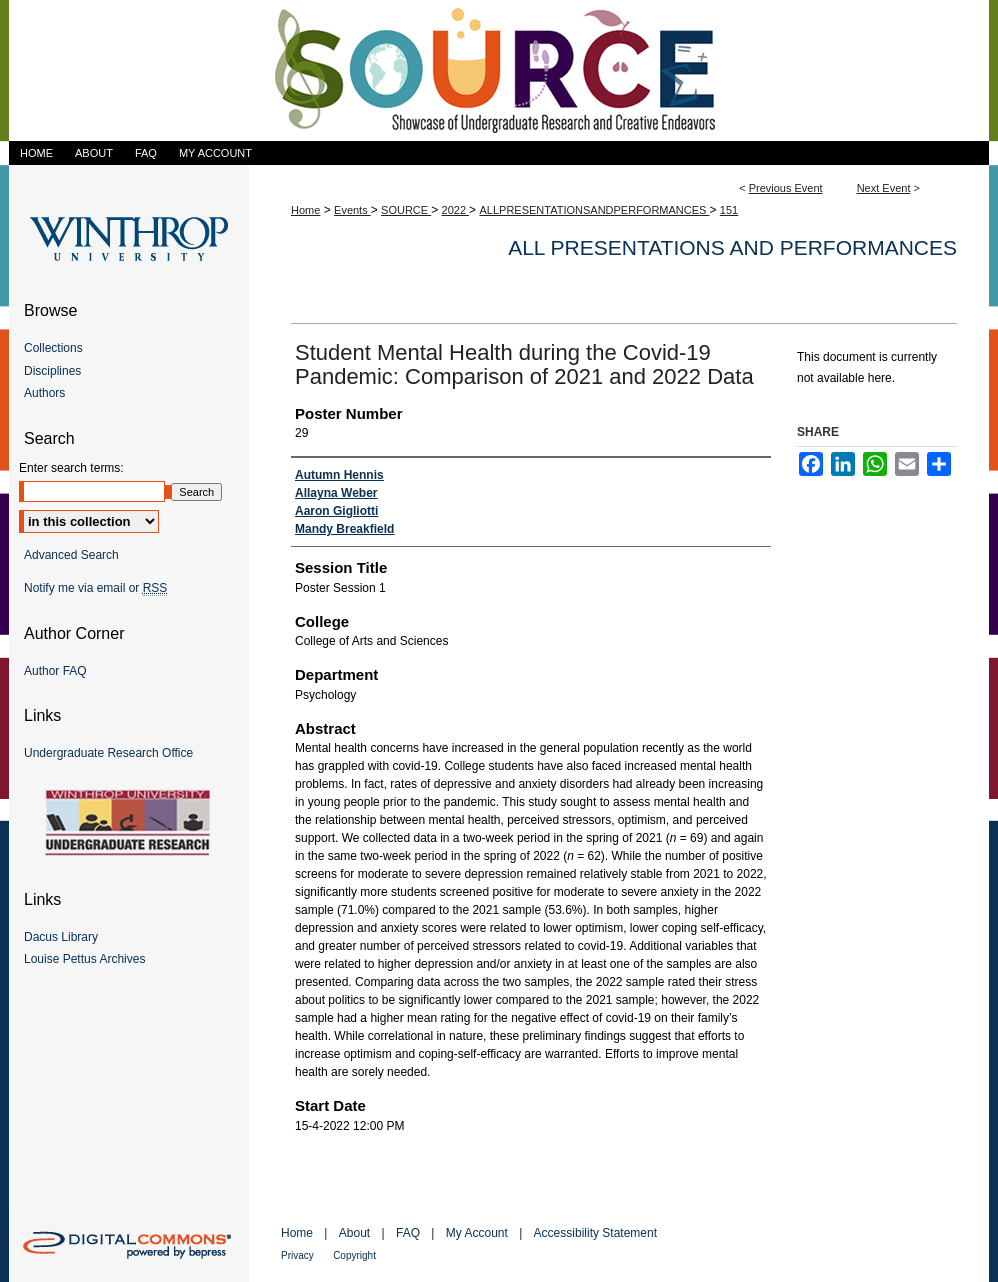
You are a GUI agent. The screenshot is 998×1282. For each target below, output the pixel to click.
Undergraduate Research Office (108, 753)
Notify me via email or (95, 588)
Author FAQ (55, 671)
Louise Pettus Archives (84, 959)
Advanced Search (71, 555)
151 (729, 210)
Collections (53, 348)
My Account (477, 1233)
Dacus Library (61, 937)
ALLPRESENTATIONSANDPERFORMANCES (594, 210)
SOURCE (406, 210)
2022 (456, 210)
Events (352, 210)
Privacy (297, 1255)
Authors (44, 393)
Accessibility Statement (595, 1233)
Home (305, 210)
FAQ (408, 1233)
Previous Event (786, 188)
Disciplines (52, 371)
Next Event (884, 188)
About (354, 1233)
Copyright (354, 1255)
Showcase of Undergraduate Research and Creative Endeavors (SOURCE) (499, 70)
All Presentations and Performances (732, 247)
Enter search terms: (71, 468)
